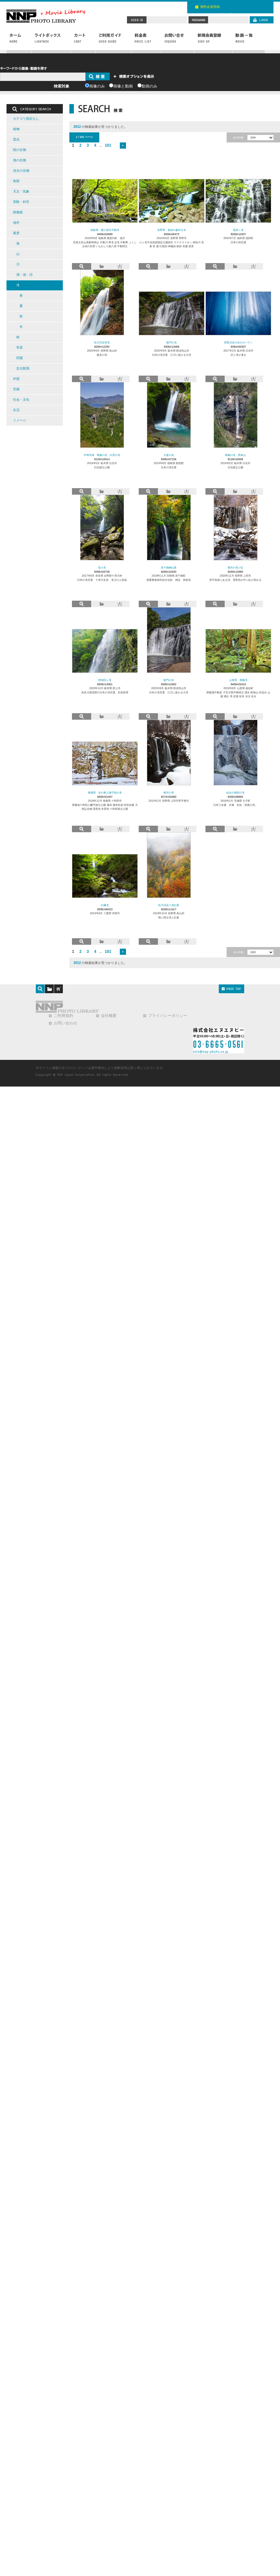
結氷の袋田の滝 (235, 792)
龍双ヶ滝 (238, 230)
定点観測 (22, 368)
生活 (16, 410)
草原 (19, 347)
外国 (16, 378)
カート (83, 41)
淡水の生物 (21, 170)
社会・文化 (21, 399)
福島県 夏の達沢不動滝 (105, 230)
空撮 (16, 389)
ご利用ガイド (114, 41)
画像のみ (97, 86)
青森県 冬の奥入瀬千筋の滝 (105, 792)
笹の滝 (102, 567)
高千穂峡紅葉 (168, 567)
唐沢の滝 (168, 792)
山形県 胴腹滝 (238, 680)
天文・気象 (21, 191)
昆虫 (16, 139)
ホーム (19, 41)
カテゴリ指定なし (26, 118)
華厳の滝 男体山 (235, 455)
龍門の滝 (171, 342)
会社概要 (109, 1015)
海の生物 (19, 160)
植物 (16, 129)
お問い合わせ (177, 41)
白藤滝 (105, 905)
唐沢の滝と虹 (235, 567)
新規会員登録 (213, 41)
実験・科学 (21, 202)
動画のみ (149, 86)
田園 (19, 358)
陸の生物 (19, 150)
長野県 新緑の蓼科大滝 (171, 230)
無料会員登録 (210, 6)
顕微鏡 (18, 212)
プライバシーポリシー (167, 1015)
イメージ (19, 420)
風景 (16, 233)
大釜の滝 (168, 455)
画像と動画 (123, 86)
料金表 (146, 41)
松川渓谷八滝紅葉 (168, 905)
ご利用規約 (63, 1015)
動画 (248, 41)
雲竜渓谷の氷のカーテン (238, 342)
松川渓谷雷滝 (102, 342)
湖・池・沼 (24, 274)
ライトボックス (51, 41)
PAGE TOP (231, 988)
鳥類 (16, 181)
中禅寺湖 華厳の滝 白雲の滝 (102, 455)
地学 (16, 222)
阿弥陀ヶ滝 (104, 680)
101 (108, 145)
